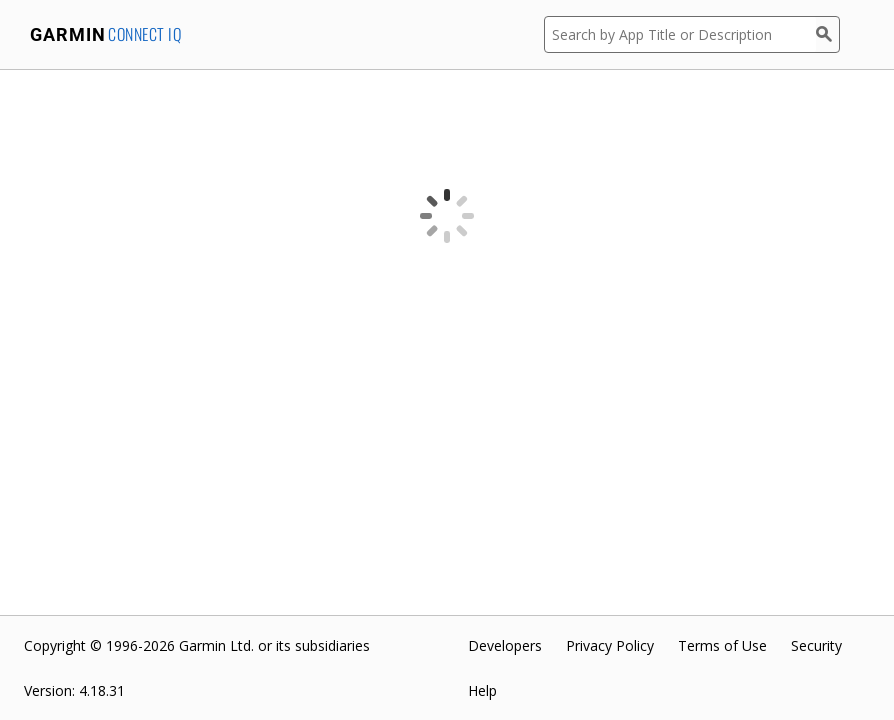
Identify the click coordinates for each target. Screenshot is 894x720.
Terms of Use (722, 645)
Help (482, 690)
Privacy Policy (610, 645)
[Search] (828, 34)
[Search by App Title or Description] (680, 34)
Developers (505, 645)
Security (816, 645)
